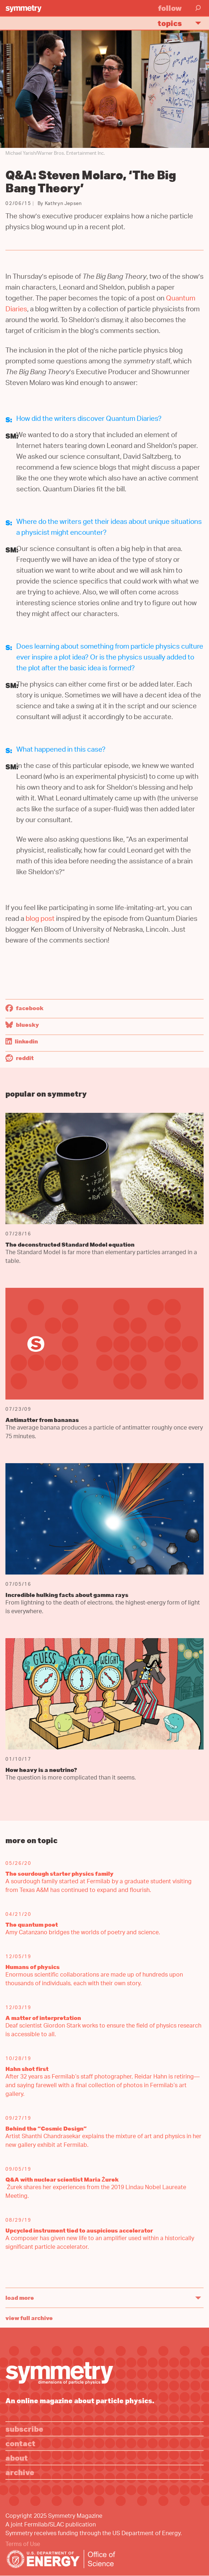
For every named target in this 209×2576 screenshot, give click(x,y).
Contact (20, 2443)
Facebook (24, 1008)
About (16, 2457)
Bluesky (22, 1024)
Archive (19, 2472)
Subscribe (24, 2429)
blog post (40, 920)
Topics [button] (182, 23)
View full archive (29, 2317)
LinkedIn (21, 1041)
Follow (170, 8)
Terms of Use (22, 2545)
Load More (19, 2297)
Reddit (19, 1057)
